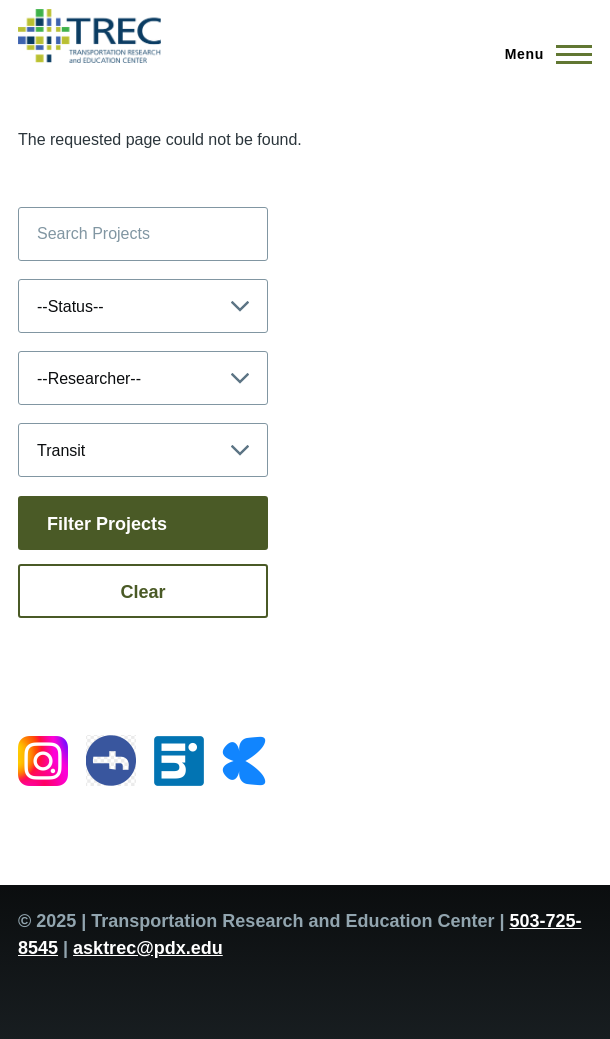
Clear (142, 592)
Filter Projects (107, 524)
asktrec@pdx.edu (148, 948)
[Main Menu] (542, 54)
